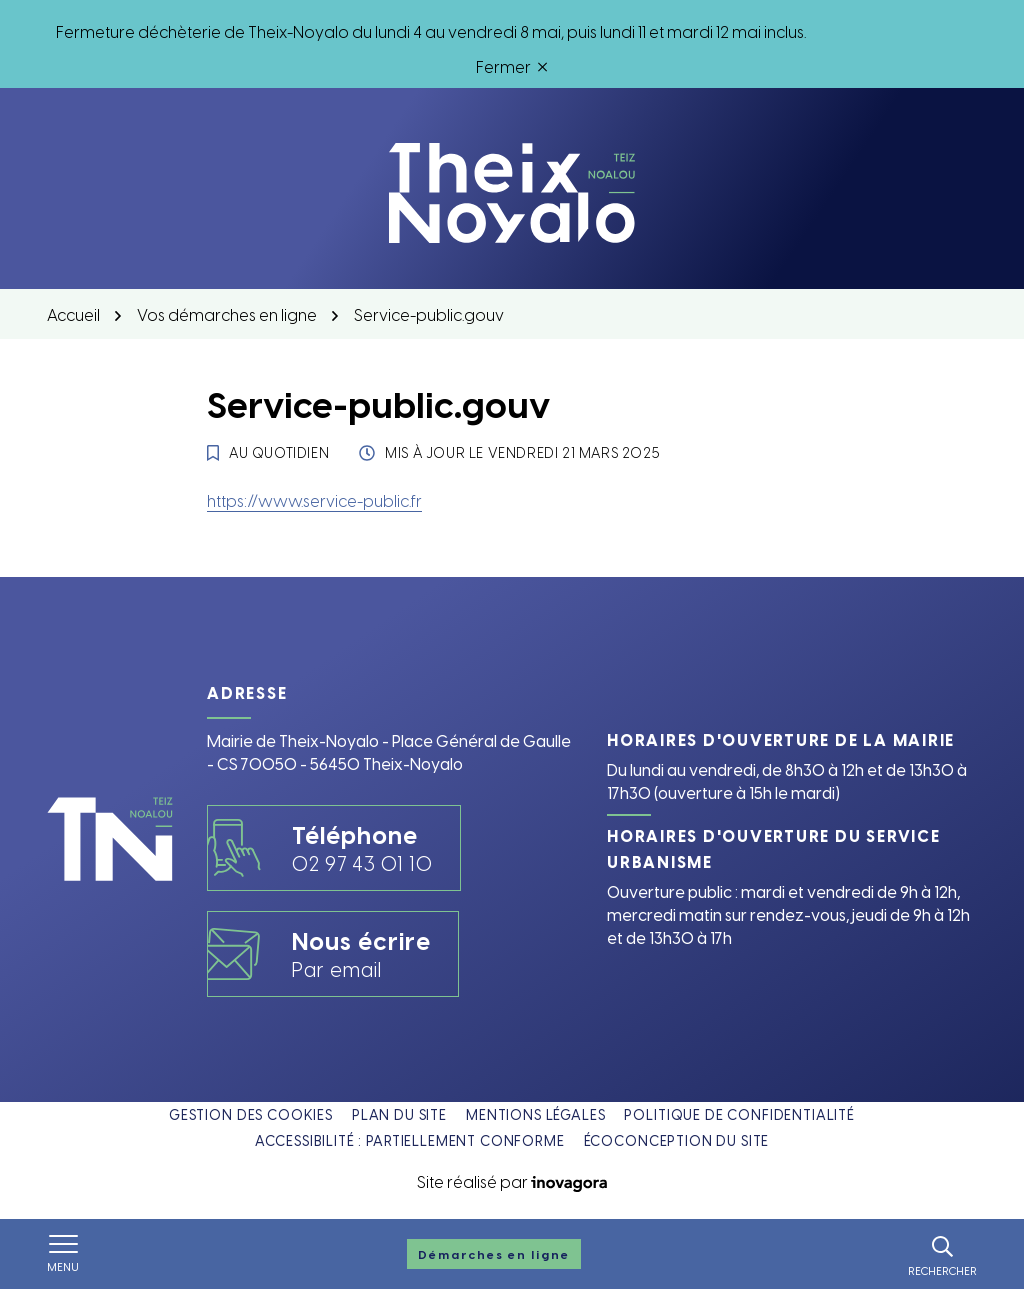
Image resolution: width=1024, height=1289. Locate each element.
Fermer (511, 66)
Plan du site (399, 1114)
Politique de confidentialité (739, 1114)
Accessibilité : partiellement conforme (410, 1140)
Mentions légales (535, 1114)
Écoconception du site (677, 1140)
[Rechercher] (942, 1253)
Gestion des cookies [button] (251, 1114)
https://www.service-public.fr (314, 500)
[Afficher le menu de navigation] (63, 1253)
